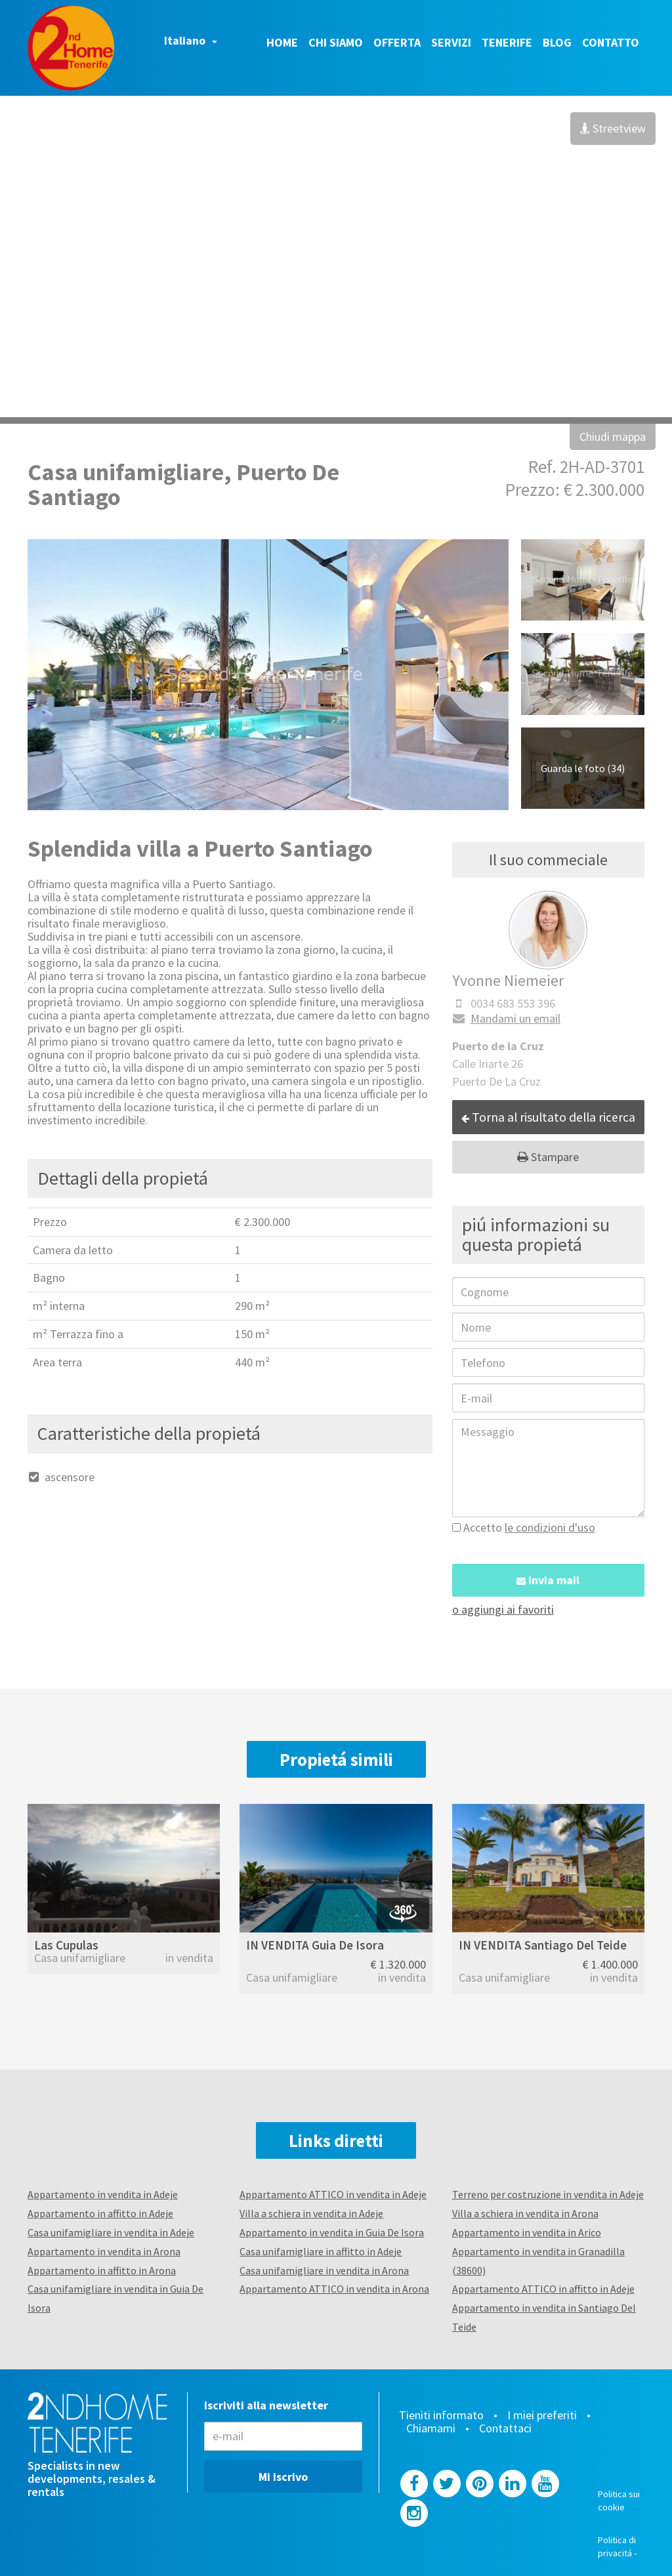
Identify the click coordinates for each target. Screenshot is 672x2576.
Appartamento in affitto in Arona (102, 2270)
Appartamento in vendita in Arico (526, 2232)
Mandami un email (506, 1018)
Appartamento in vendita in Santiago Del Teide (544, 2317)
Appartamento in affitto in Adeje (100, 2213)
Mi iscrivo (283, 2476)
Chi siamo (335, 42)
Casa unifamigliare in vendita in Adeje (111, 2232)
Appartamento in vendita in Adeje (103, 2194)
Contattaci (505, 2428)
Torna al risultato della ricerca (548, 1117)
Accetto (523, 1527)
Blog (557, 42)
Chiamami (430, 2428)
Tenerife (507, 42)
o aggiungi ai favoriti (503, 1609)
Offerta (397, 42)
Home (282, 42)
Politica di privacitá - (618, 2546)
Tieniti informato (441, 2415)
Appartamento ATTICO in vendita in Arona (334, 2288)
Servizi (451, 42)
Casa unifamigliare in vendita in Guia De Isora (115, 2298)
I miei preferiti (542, 2415)
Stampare (548, 1156)
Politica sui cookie (619, 2500)
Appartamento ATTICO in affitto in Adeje (543, 2288)
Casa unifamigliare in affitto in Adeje (321, 2251)
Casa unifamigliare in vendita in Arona (324, 2270)
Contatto (610, 42)
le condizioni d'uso (550, 1527)
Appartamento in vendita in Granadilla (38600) (538, 2261)
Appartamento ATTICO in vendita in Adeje (333, 2194)
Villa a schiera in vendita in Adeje (311, 2213)
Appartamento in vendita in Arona (104, 2251)
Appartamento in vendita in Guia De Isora (332, 2232)
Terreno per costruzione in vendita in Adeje (548, 2194)
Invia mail (547, 1579)
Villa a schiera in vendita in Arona (525, 2213)
